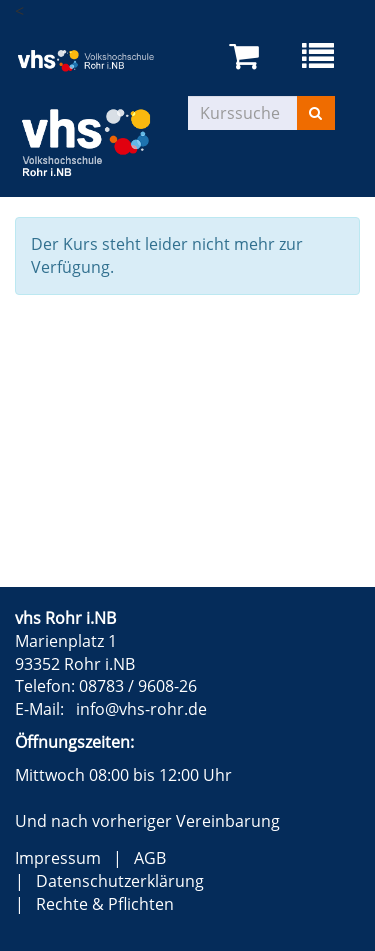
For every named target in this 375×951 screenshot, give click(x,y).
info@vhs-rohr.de (141, 709)
